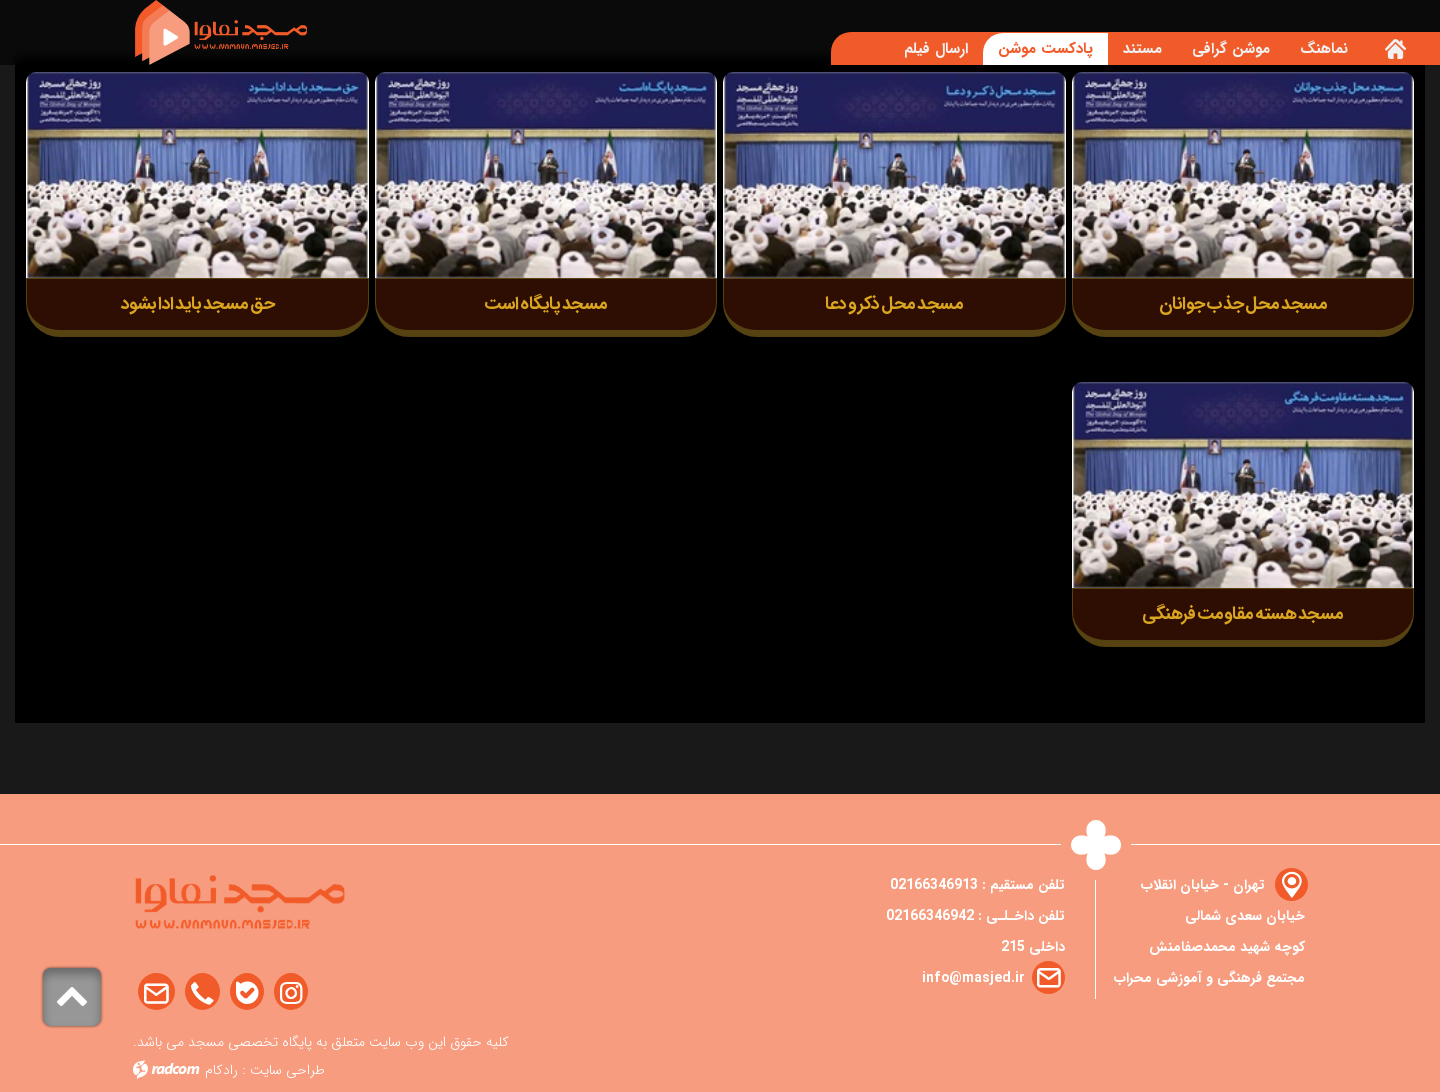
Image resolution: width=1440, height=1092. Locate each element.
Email (156, 992)
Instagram (291, 992)
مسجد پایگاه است (546, 304)
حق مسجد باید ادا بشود (198, 304)
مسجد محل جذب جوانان (1243, 304)
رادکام (221, 1070)
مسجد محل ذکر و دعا (894, 304)
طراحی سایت (287, 1070)
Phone (202, 992)
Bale (247, 992)
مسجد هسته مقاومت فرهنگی (1243, 614)
